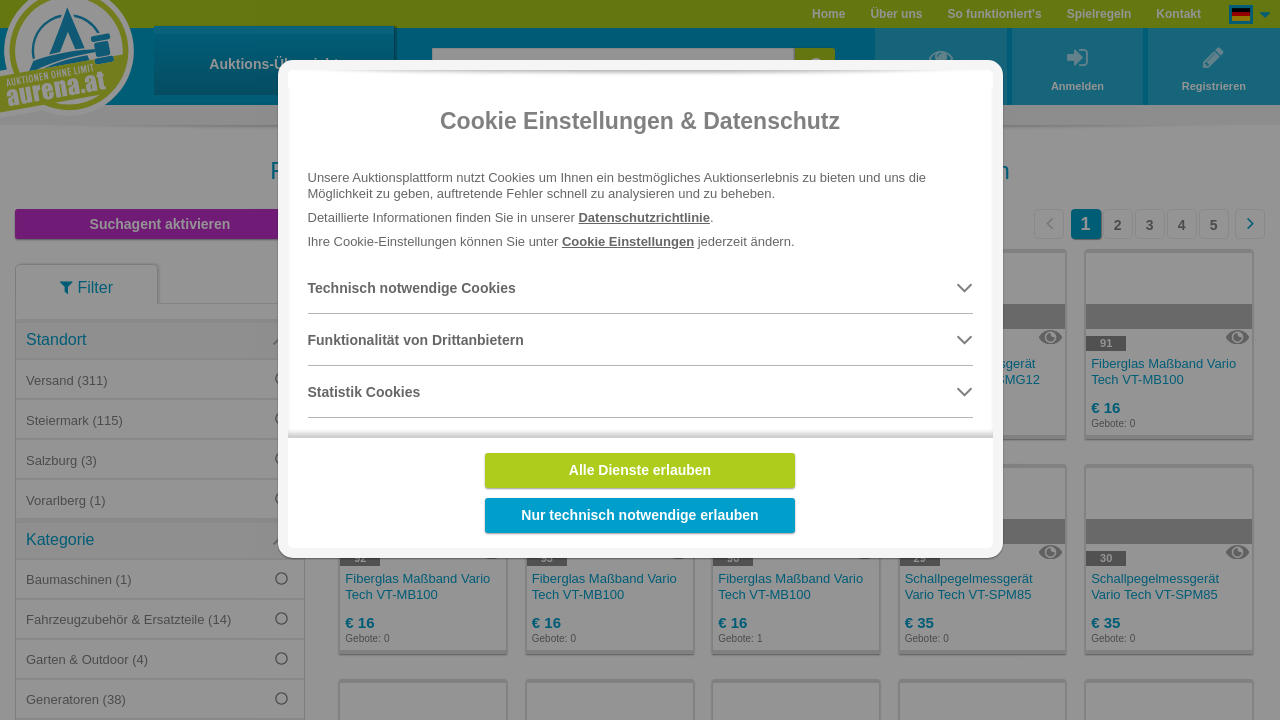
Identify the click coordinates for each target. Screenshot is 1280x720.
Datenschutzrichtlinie (643, 217)
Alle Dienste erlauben (640, 470)
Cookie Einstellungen (628, 241)
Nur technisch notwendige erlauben (639, 515)
